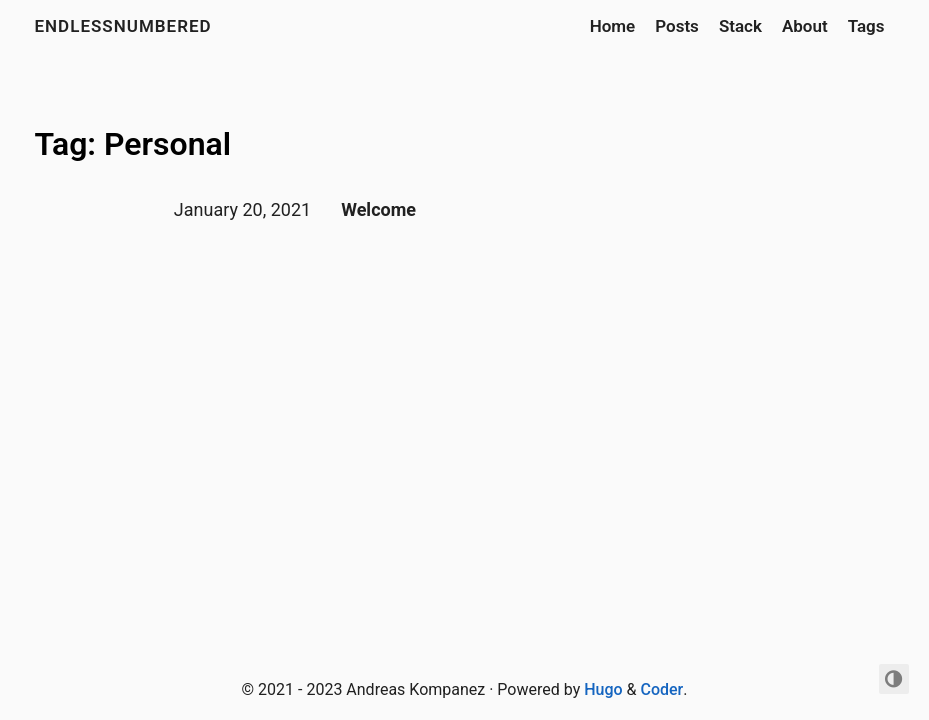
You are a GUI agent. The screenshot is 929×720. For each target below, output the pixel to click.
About (805, 26)
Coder (661, 689)
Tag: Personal (133, 144)
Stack (740, 26)
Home (613, 26)
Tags (866, 26)
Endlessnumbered (123, 26)
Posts (677, 26)
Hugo (603, 689)
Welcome (378, 209)
